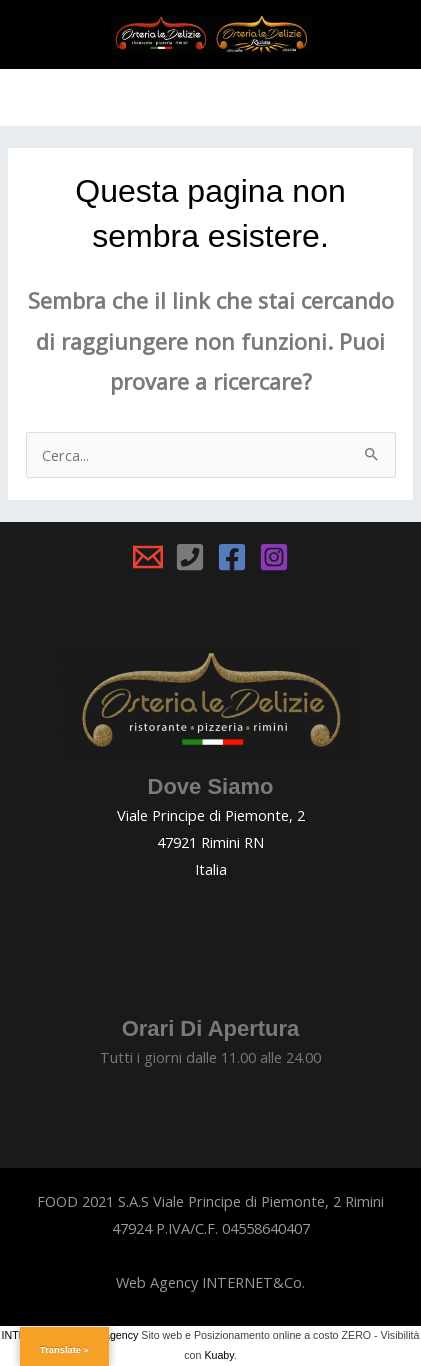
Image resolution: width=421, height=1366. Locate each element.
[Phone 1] (190, 557)
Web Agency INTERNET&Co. (210, 1282)
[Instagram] (274, 557)
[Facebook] (232, 557)
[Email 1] (148, 557)
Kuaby (218, 1355)
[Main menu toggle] (210, 97)
